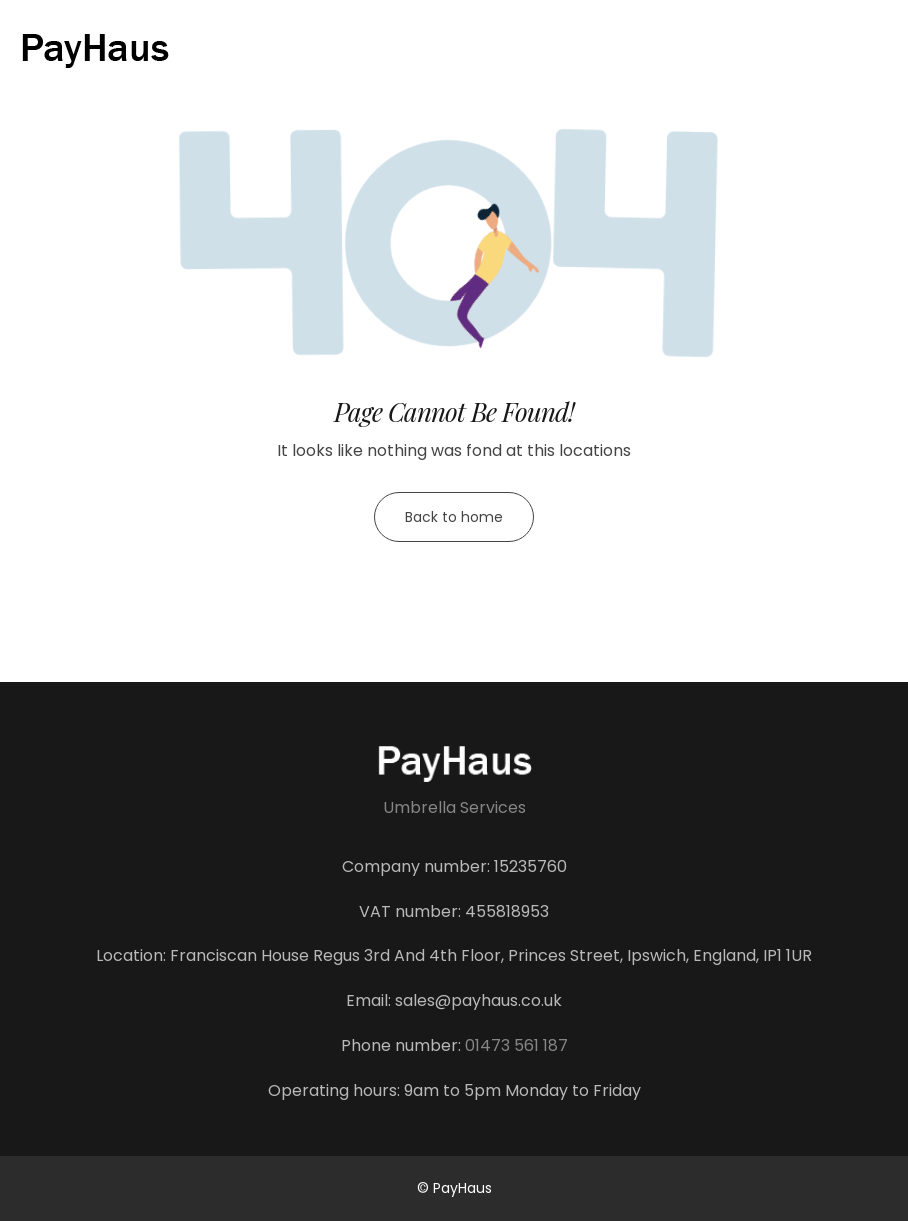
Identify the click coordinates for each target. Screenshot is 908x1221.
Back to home (454, 517)
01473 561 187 (516, 1045)
